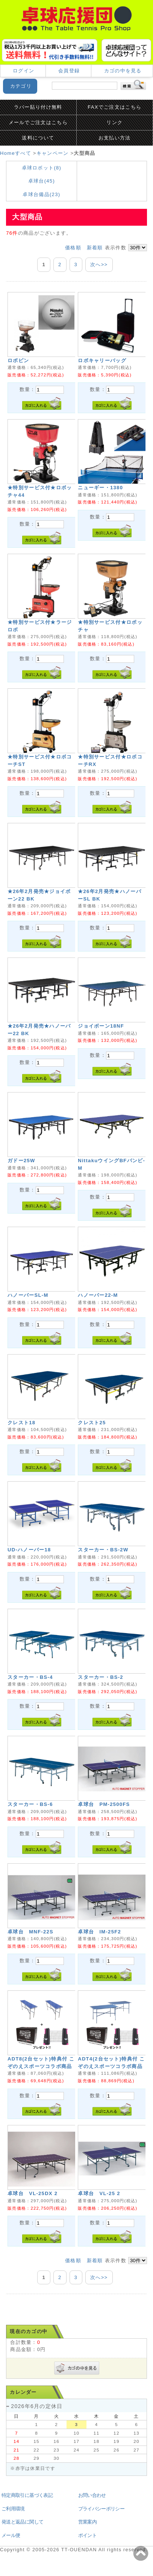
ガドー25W (21, 1160)
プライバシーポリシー (101, 2509)
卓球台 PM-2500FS (104, 1804)
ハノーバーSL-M (28, 1295)
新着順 (95, 247)
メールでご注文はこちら (38, 122)
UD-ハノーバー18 (29, 1549)
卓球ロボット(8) (42, 168)
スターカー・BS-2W (103, 1549)
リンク (114, 122)
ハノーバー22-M (98, 1295)
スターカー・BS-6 (30, 1804)
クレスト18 (21, 1422)
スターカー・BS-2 (100, 1677)
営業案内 (87, 2522)
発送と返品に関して (22, 2522)
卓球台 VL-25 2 (99, 2193)
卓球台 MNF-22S (30, 1932)
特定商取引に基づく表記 (27, 2495)
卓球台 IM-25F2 (99, 1932)
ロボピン (18, 360)
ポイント (87, 2535)
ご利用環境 (13, 2509)
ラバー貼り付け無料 (38, 107)
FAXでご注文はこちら (114, 107)
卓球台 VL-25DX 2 (33, 2193)
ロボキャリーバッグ (102, 360)
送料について (38, 138)
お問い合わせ (92, 2495)
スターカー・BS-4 (30, 1677)
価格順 (73, 247)
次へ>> (99, 264)
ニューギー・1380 (100, 487)
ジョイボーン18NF (101, 1026)
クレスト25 (92, 1422)
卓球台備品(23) (41, 194)
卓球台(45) (41, 181)
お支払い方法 (114, 138)
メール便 (11, 2535)
